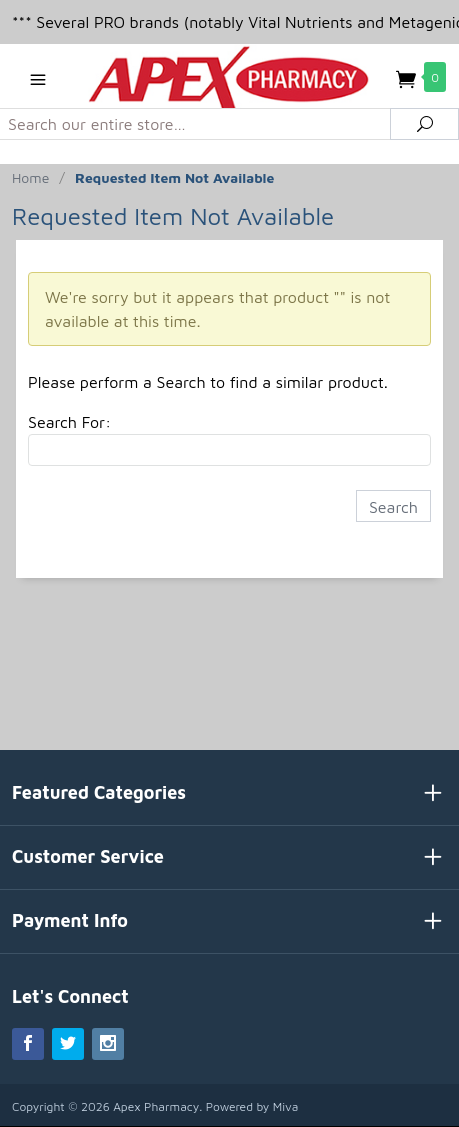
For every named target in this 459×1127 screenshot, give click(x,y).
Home (30, 177)
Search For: (69, 422)
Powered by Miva (252, 1106)
